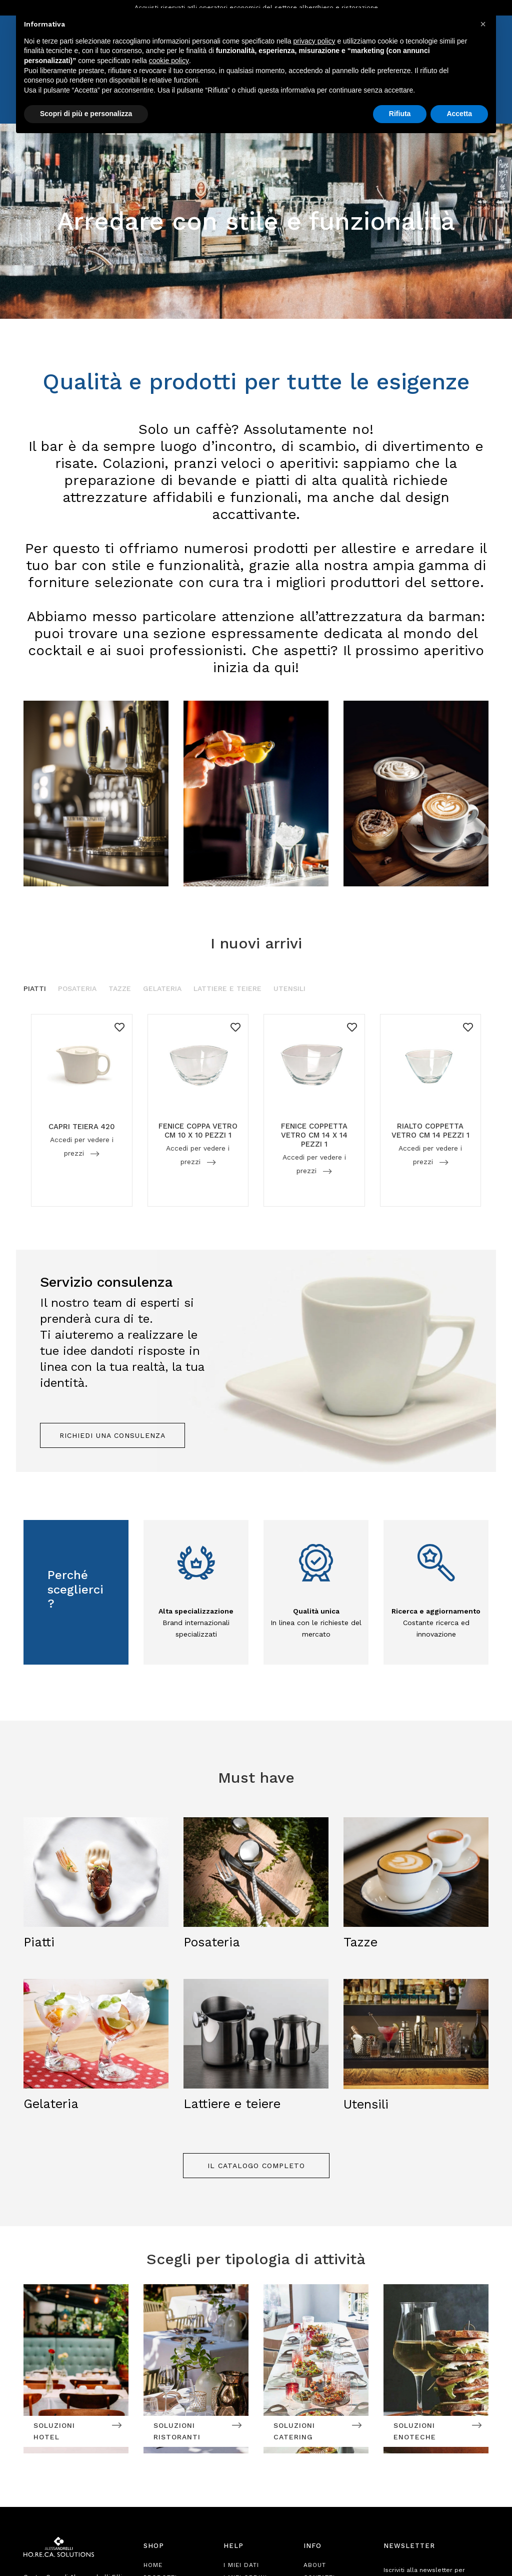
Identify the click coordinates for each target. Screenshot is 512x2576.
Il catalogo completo (256, 2166)
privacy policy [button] (315, 41)
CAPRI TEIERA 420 (81, 1126)
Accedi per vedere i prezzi (81, 1146)
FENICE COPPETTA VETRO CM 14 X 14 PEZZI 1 (314, 1135)
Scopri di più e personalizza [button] (86, 114)
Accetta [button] (459, 114)
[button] (483, 24)
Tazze (119, 988)
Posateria (77, 988)
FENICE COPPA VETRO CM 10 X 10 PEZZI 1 (198, 1131)
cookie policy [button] (169, 61)
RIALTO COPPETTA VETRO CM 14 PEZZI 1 (430, 1131)
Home (153, 2564)
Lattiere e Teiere (228, 988)
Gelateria (162, 988)
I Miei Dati (241, 2564)
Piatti (35, 988)
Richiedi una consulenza (113, 1435)
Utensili (290, 988)
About (315, 2564)
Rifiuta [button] (400, 114)
